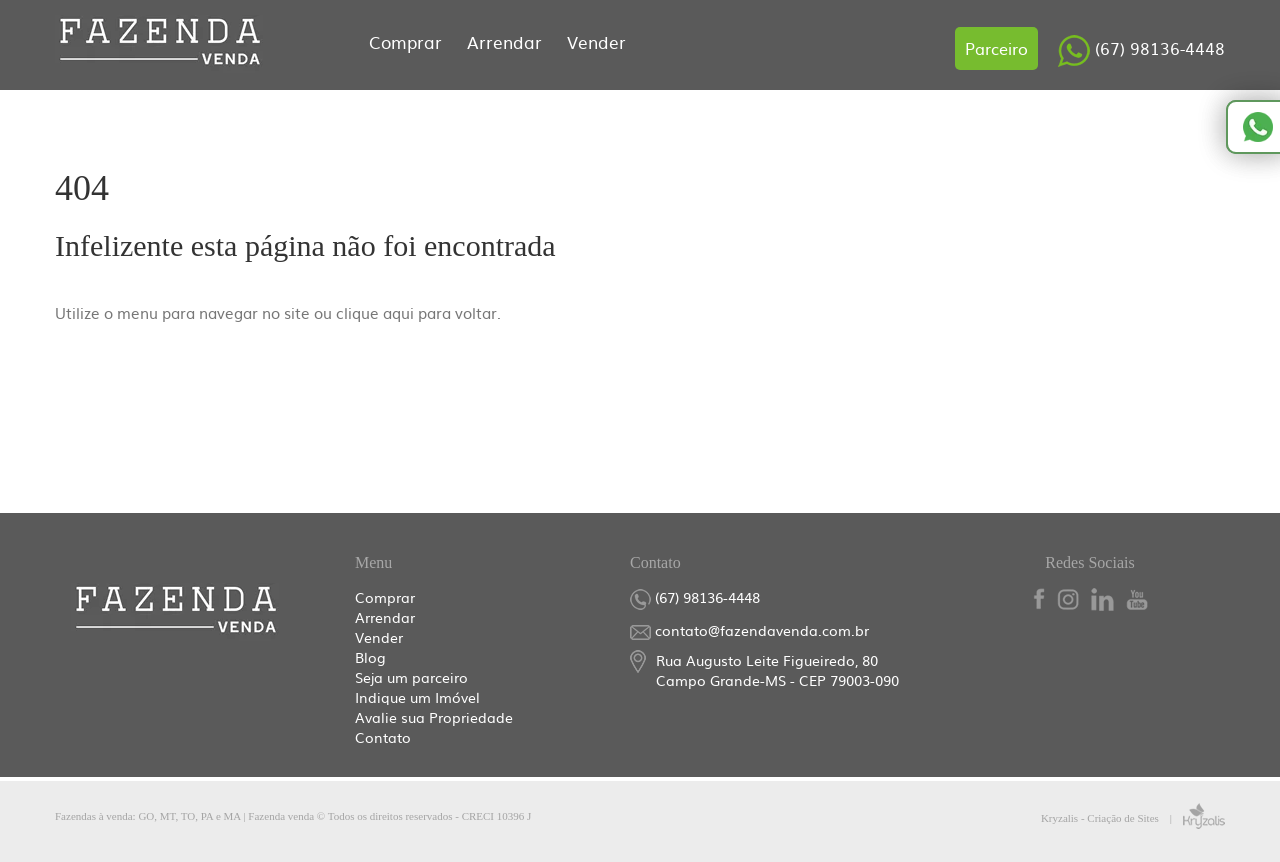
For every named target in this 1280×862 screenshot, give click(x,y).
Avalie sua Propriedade (434, 717)
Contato (383, 737)
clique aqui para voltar (416, 312)
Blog (370, 657)
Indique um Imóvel (417, 697)
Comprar (408, 41)
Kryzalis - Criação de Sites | (1133, 818)
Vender (596, 41)
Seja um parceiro (411, 677)
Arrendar (507, 41)
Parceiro (996, 48)
